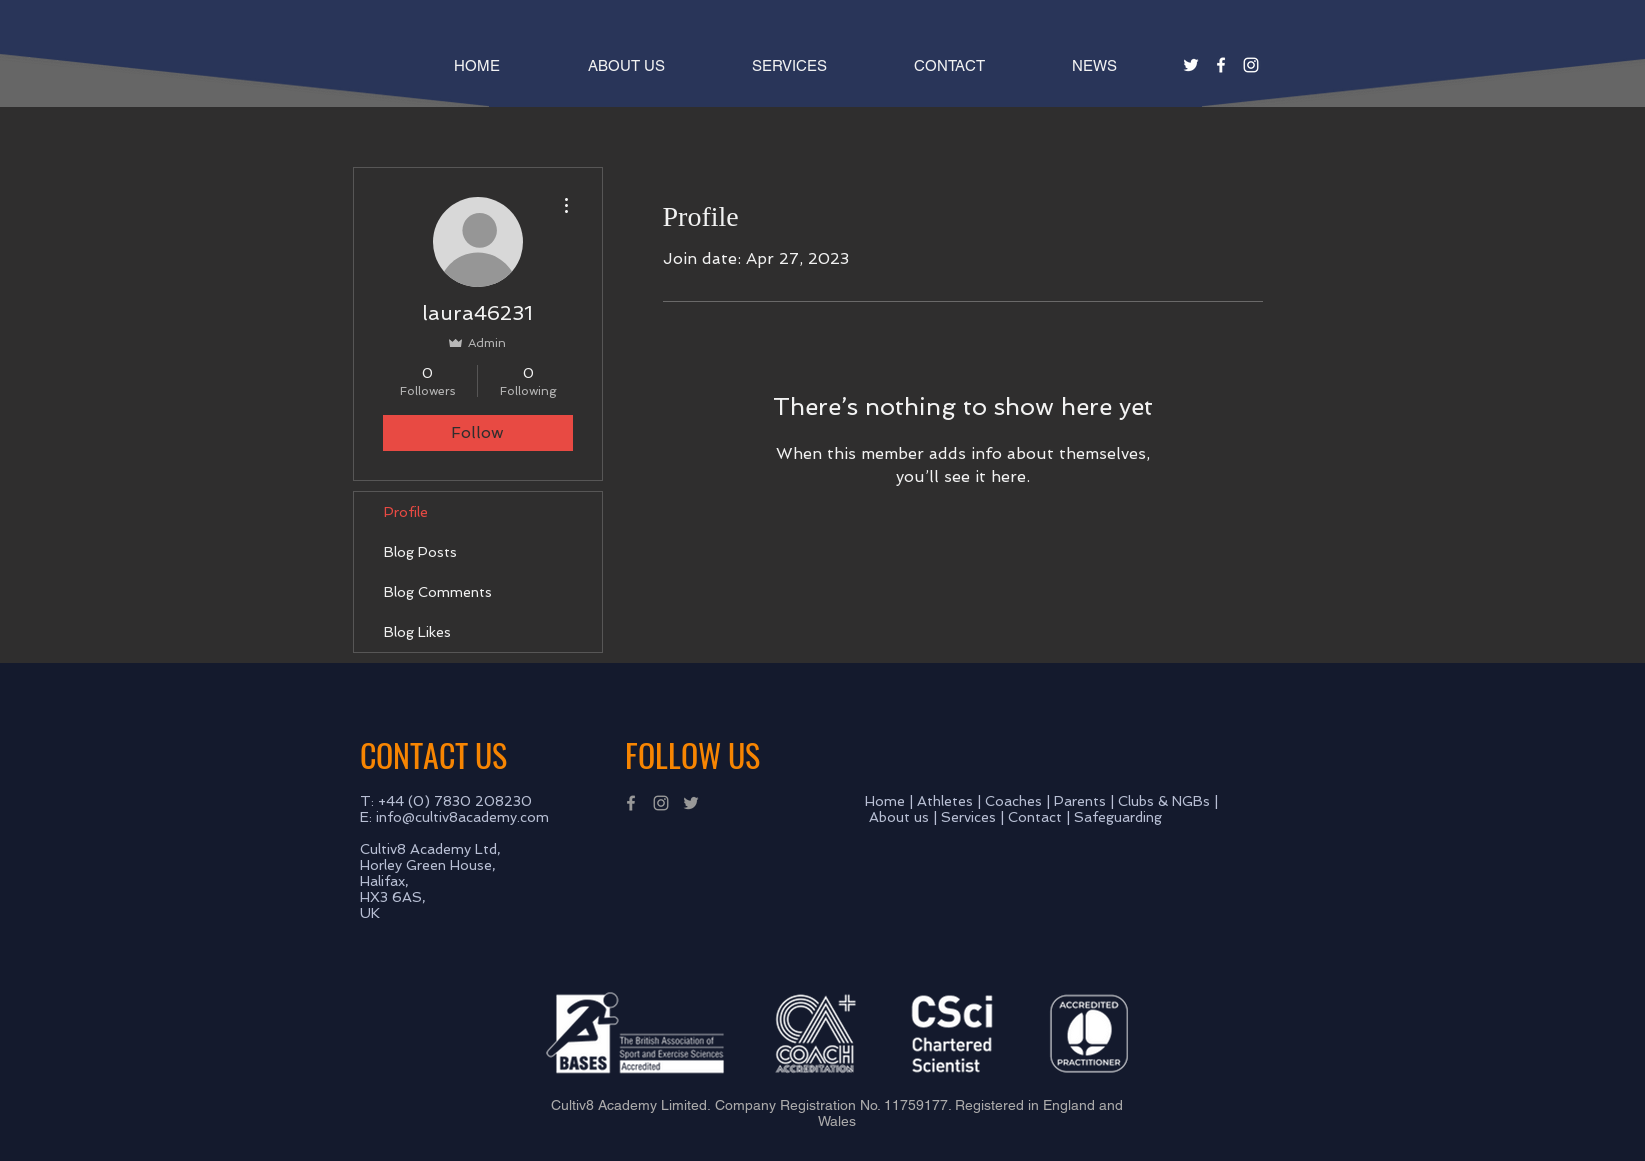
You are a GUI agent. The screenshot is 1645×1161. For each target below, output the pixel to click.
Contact (1035, 817)
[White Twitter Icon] (1191, 65)
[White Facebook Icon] (1221, 65)
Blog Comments (438, 592)
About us (899, 817)
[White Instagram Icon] (1251, 65)
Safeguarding (1118, 817)
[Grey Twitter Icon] (691, 803)
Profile (406, 512)
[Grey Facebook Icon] (631, 803)
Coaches (1013, 801)
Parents (1080, 801)
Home (885, 801)
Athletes (945, 801)
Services (968, 817)
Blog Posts (420, 552)
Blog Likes (417, 632)
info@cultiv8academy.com (462, 817)
